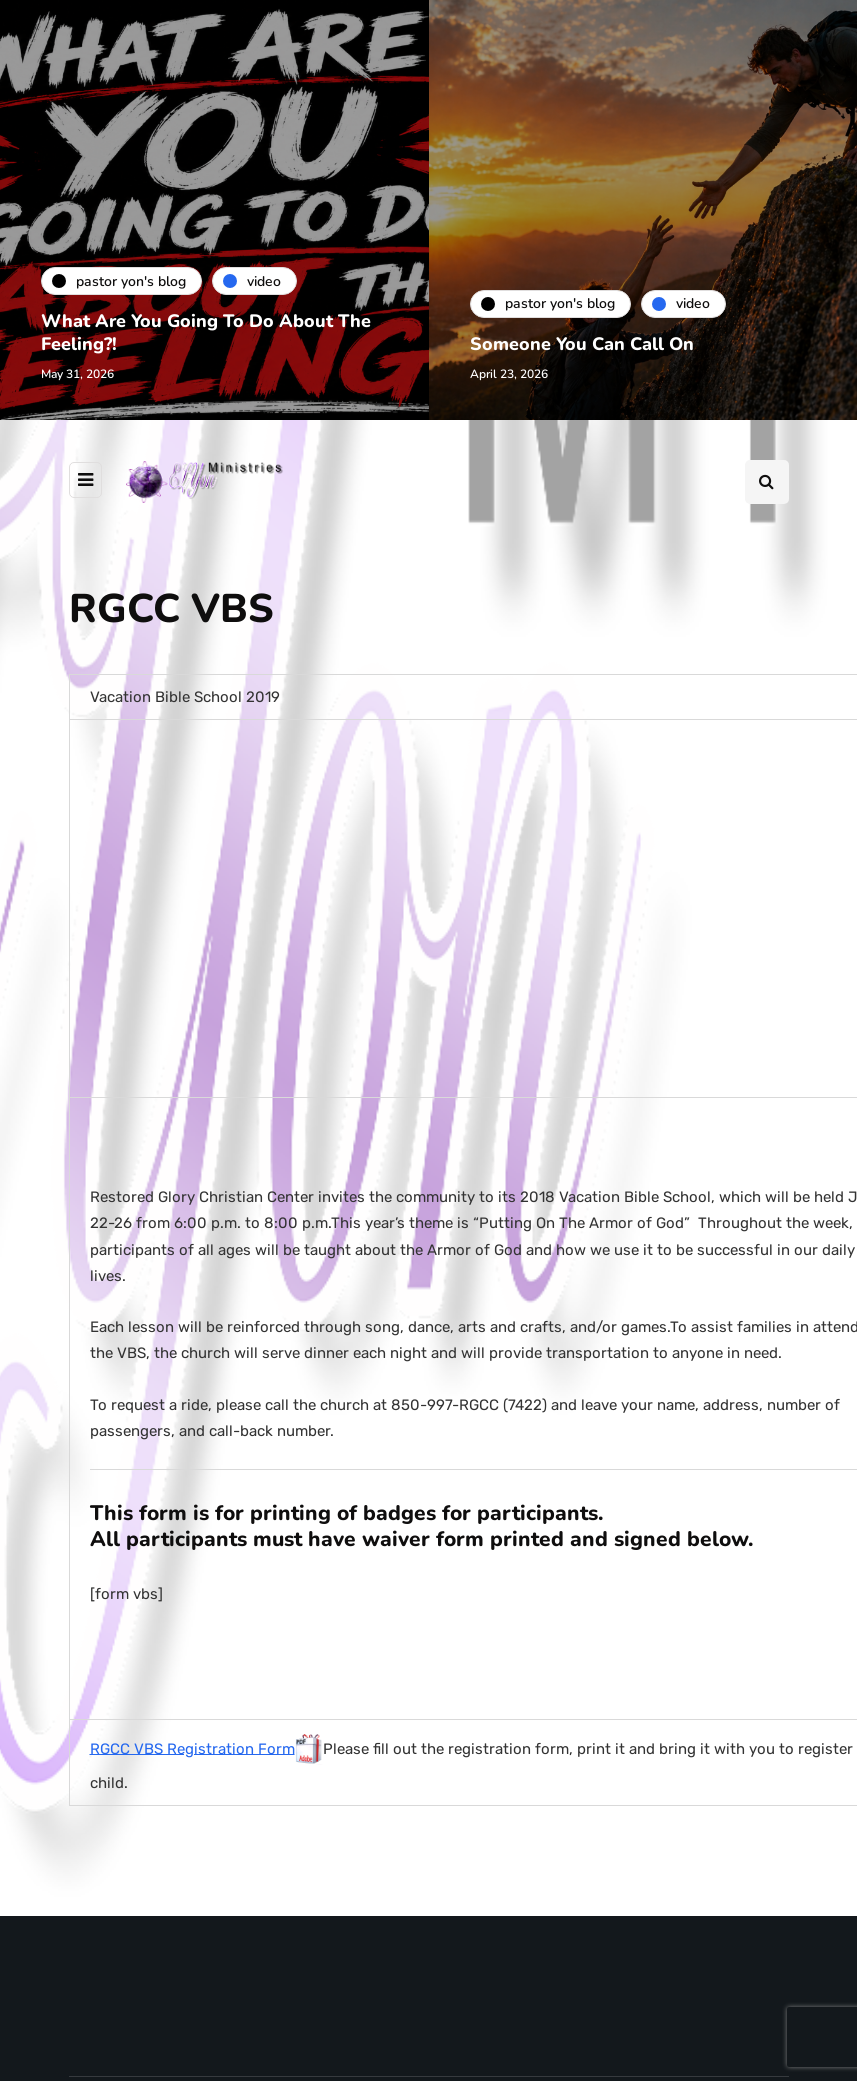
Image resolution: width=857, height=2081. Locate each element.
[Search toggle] (767, 482)
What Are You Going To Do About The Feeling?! (196, 332)
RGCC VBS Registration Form (192, 1748)
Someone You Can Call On (591, 344)
